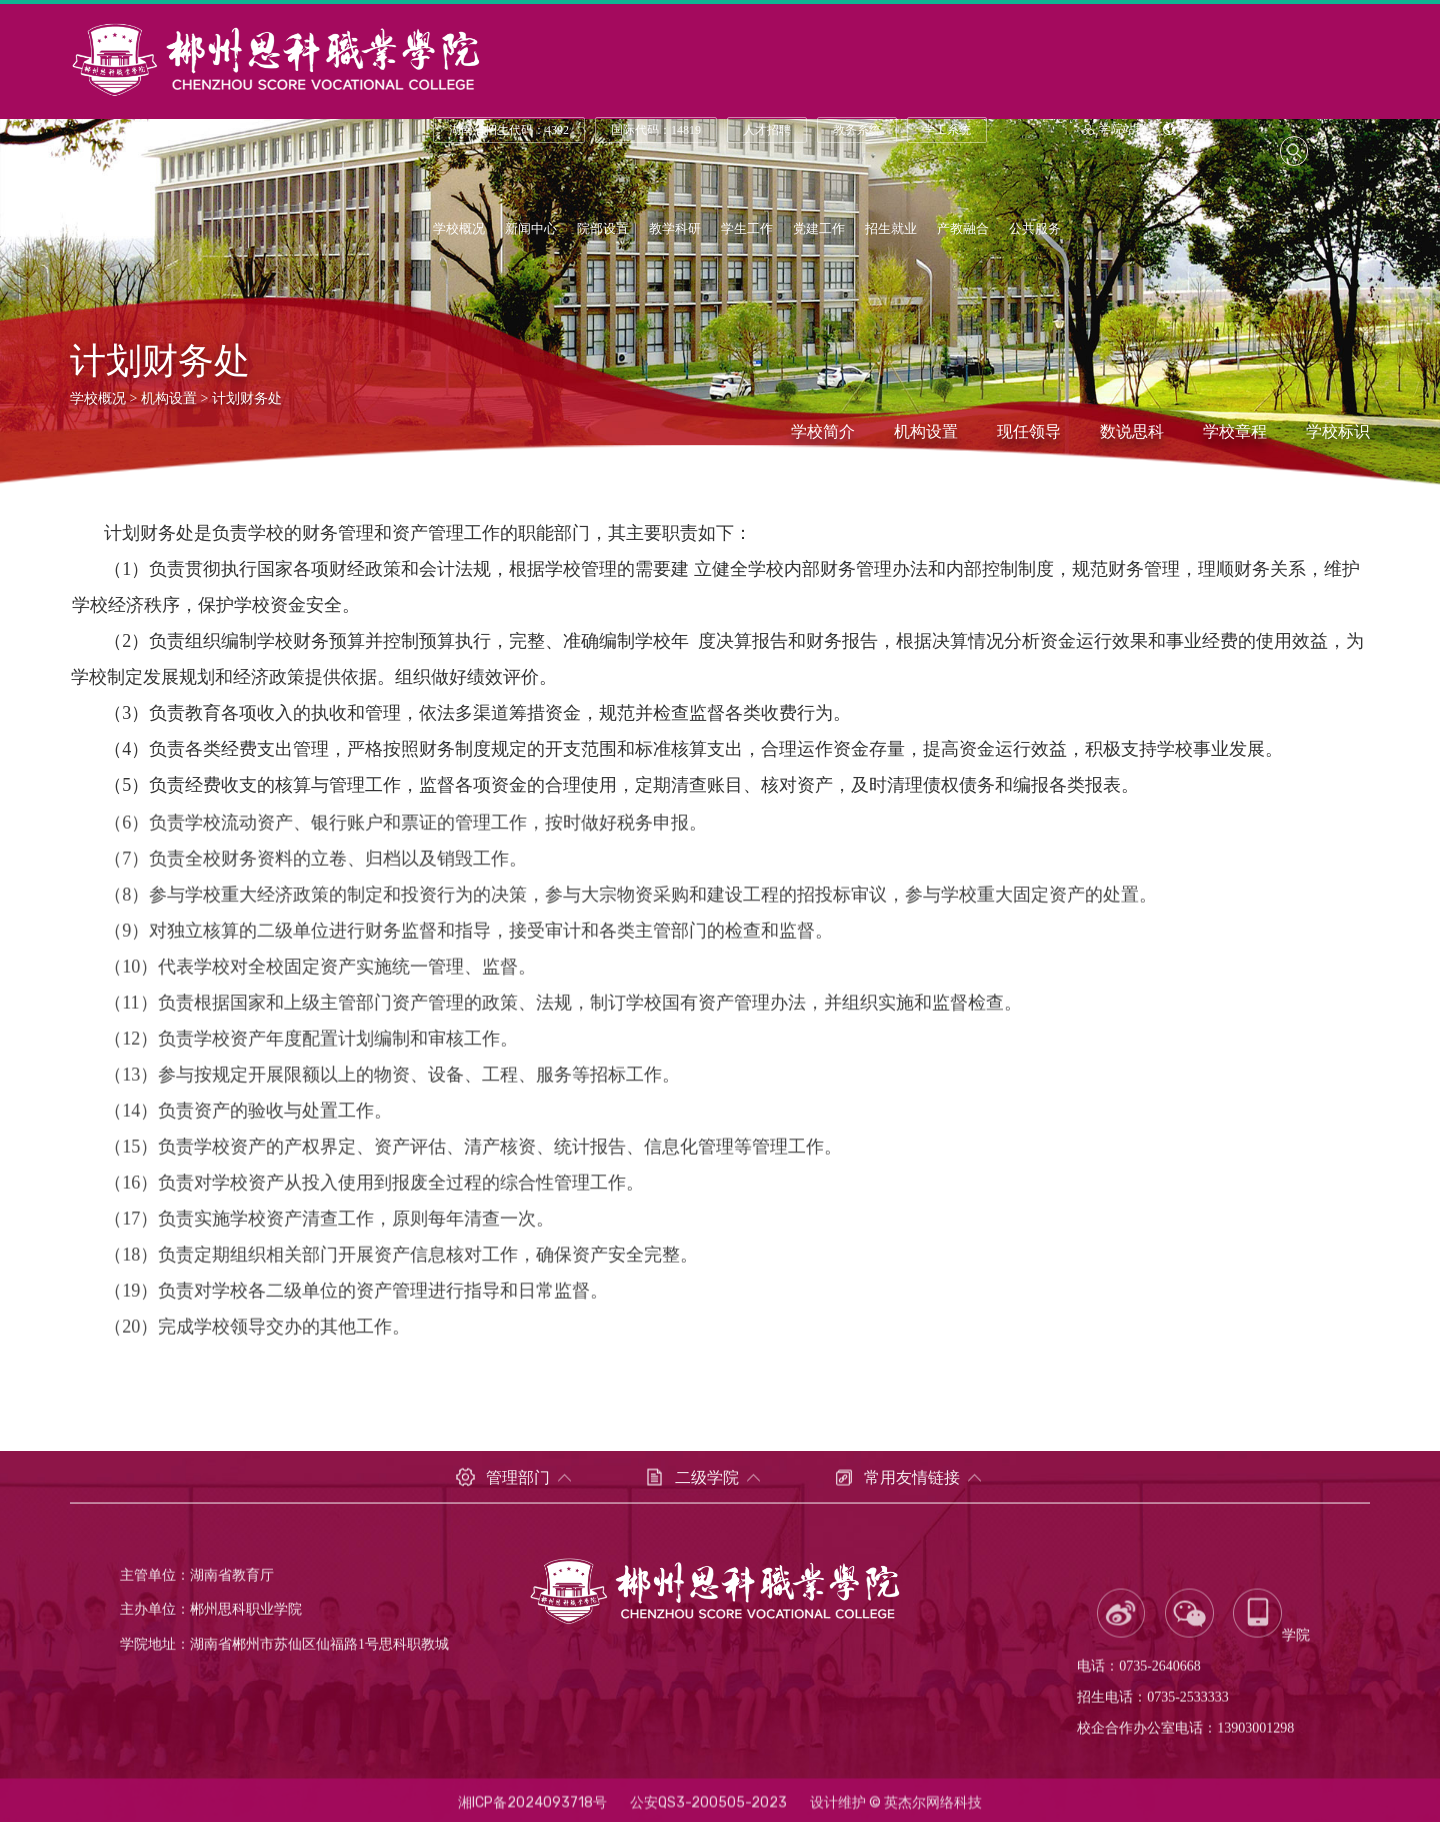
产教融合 (963, 230)
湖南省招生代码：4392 (509, 132)
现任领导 (1029, 432)
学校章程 (1235, 432)
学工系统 (947, 132)
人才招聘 (767, 132)
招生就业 (891, 230)
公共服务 (1035, 230)
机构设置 (169, 399)
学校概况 (459, 230)
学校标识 (1338, 432)
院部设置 (603, 230)
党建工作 (819, 230)
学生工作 (747, 230)
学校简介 (823, 432)
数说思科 (1132, 432)
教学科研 (675, 230)
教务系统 (857, 132)
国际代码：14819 (656, 132)
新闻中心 (531, 230)
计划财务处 (247, 399)
